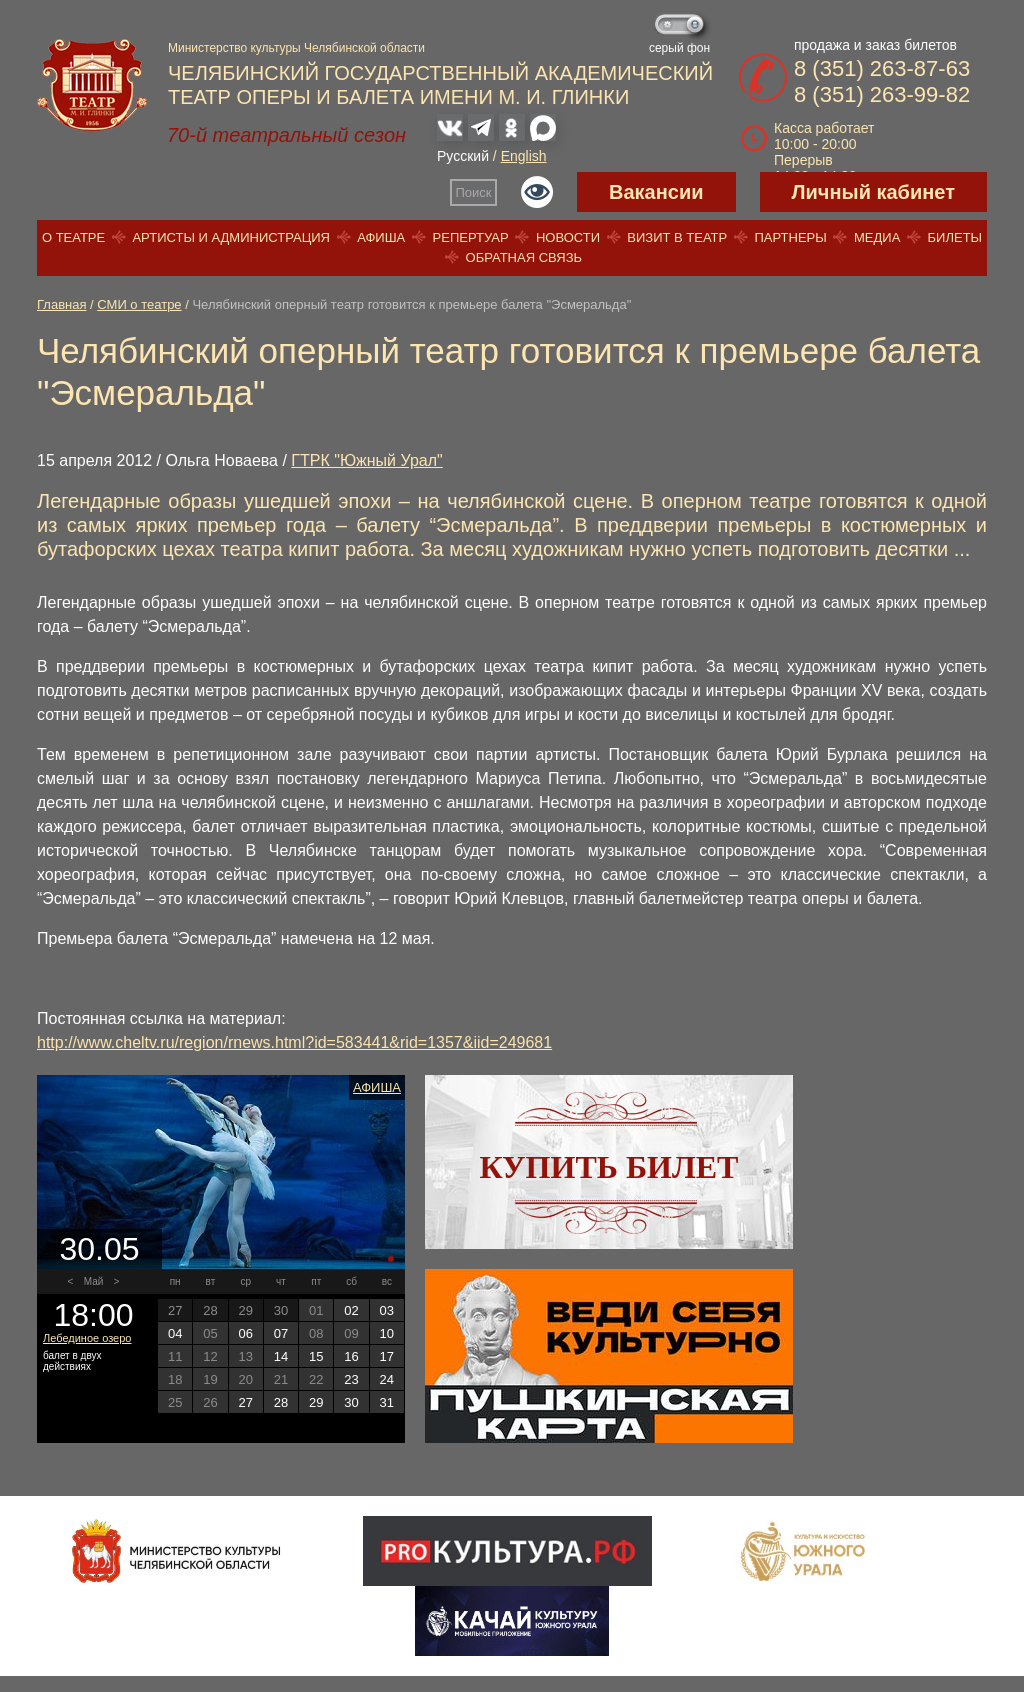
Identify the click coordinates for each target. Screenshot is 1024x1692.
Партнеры (790, 237)
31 (387, 1402)
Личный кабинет (873, 192)
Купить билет (609, 1167)
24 (387, 1379)
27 (245, 1402)
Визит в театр (677, 237)
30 (351, 1402)
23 (351, 1379)
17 (387, 1356)
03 (387, 1310)
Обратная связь (524, 257)
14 (281, 1356)
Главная (61, 304)
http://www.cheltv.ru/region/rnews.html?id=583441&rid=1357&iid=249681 (294, 1042)
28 (281, 1402)
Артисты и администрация (231, 237)
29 (316, 1402)
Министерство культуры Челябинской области (296, 48)
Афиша (381, 237)
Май (94, 1281)
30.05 (99, 1249)
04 (175, 1333)
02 (351, 1310)
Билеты (955, 237)
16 (351, 1356)
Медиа (877, 237)
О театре (73, 237)
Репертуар (471, 237)
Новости (568, 237)
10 (387, 1333)
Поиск (474, 192)
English (524, 156)
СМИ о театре (139, 304)
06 (245, 1333)
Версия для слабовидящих (537, 192)
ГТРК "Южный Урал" (366, 460)
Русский (463, 156)
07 (281, 1333)
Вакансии (656, 192)
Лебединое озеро (87, 1338)
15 (316, 1356)
